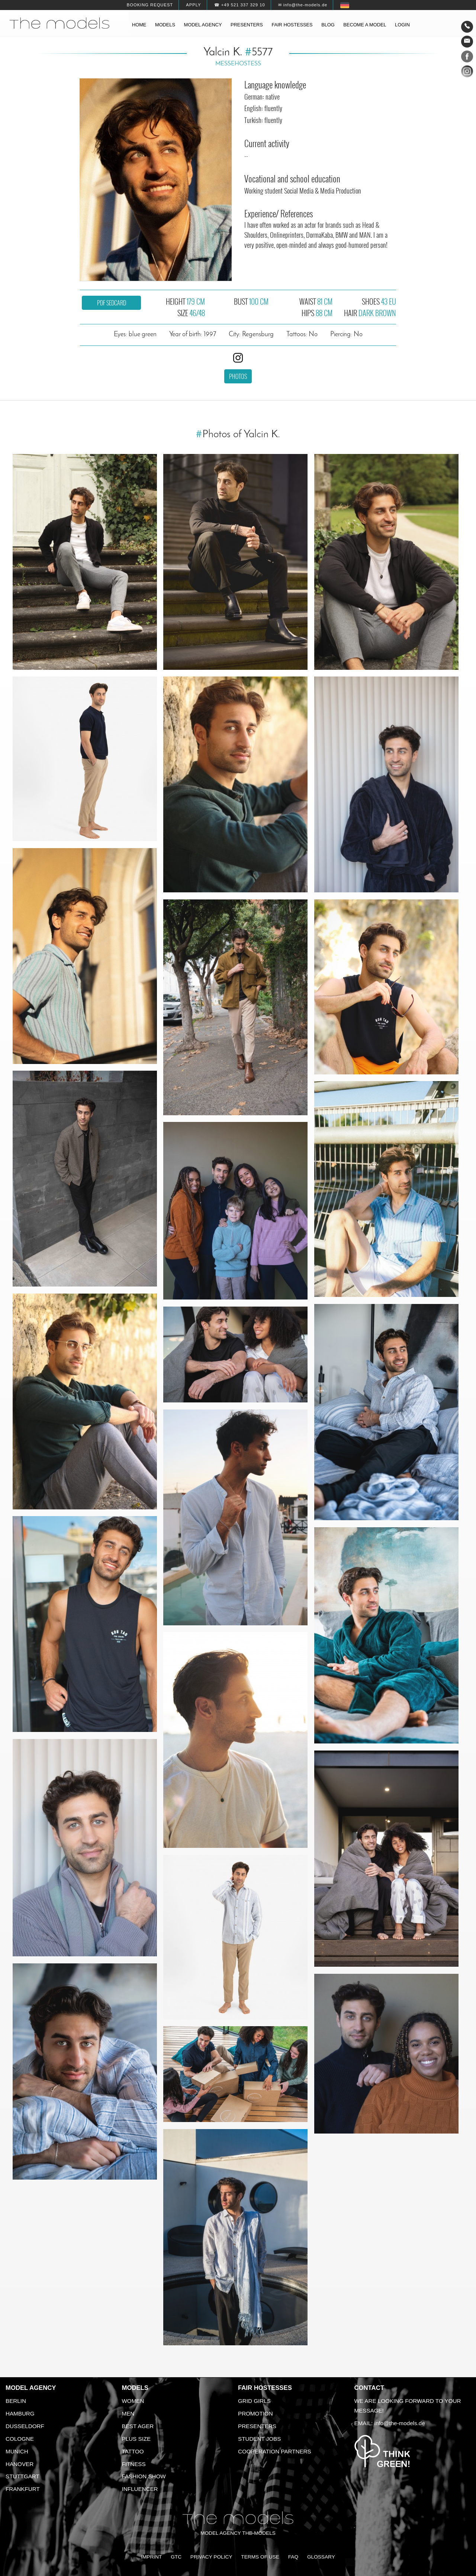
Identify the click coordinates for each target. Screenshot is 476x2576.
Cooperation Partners (274, 2451)
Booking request (150, 5)
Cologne (20, 2439)
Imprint (151, 2557)
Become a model (364, 24)
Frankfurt (23, 2489)
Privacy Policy (211, 2557)
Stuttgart (22, 2476)
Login (402, 24)
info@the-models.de (399, 2423)
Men (128, 2413)
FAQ (293, 2557)
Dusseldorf (25, 2426)
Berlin (16, 2401)
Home (139, 24)
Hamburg (20, 2413)
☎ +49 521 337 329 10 (239, 5)
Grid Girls (254, 2401)
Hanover (19, 2464)
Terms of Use (260, 2557)
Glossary (321, 2557)
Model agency (203, 24)
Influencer (140, 2489)
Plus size (136, 2439)
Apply (193, 5)
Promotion (255, 2413)
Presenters (247, 24)
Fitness (134, 2464)
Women (133, 2401)
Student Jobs (259, 2439)
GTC (176, 2557)
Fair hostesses (291, 24)
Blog (328, 24)
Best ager (138, 2426)
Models (165, 24)
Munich (17, 2451)
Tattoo (133, 2451)
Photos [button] (238, 376)
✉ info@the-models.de (302, 5)
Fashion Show (144, 2476)
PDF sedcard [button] (111, 302)
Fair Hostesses (265, 2387)
